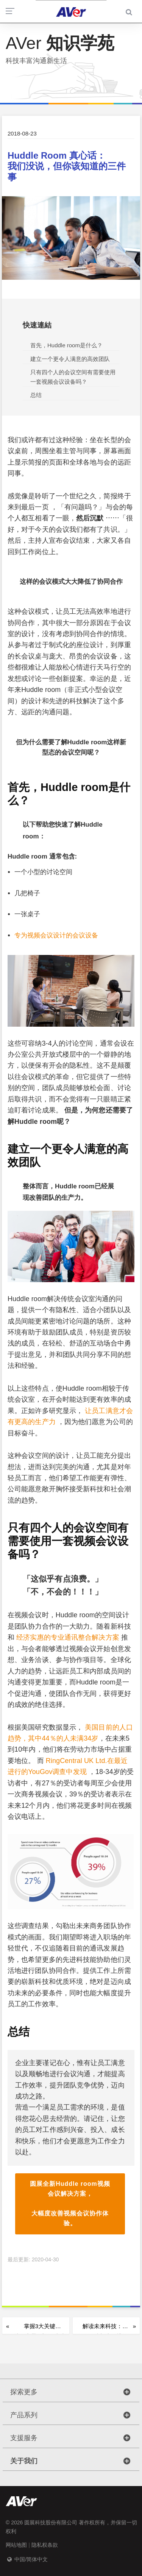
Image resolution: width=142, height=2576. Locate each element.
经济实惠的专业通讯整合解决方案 (68, 1637)
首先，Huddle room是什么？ (66, 345)
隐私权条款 (44, 2545)
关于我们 (23, 2461)
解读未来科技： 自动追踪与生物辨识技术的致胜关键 (102, 2329)
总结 (36, 395)
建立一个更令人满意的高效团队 (70, 359)
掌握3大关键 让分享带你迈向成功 (39, 2329)
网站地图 (16, 2545)
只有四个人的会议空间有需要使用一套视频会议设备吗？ (72, 377)
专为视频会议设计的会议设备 (56, 935)
